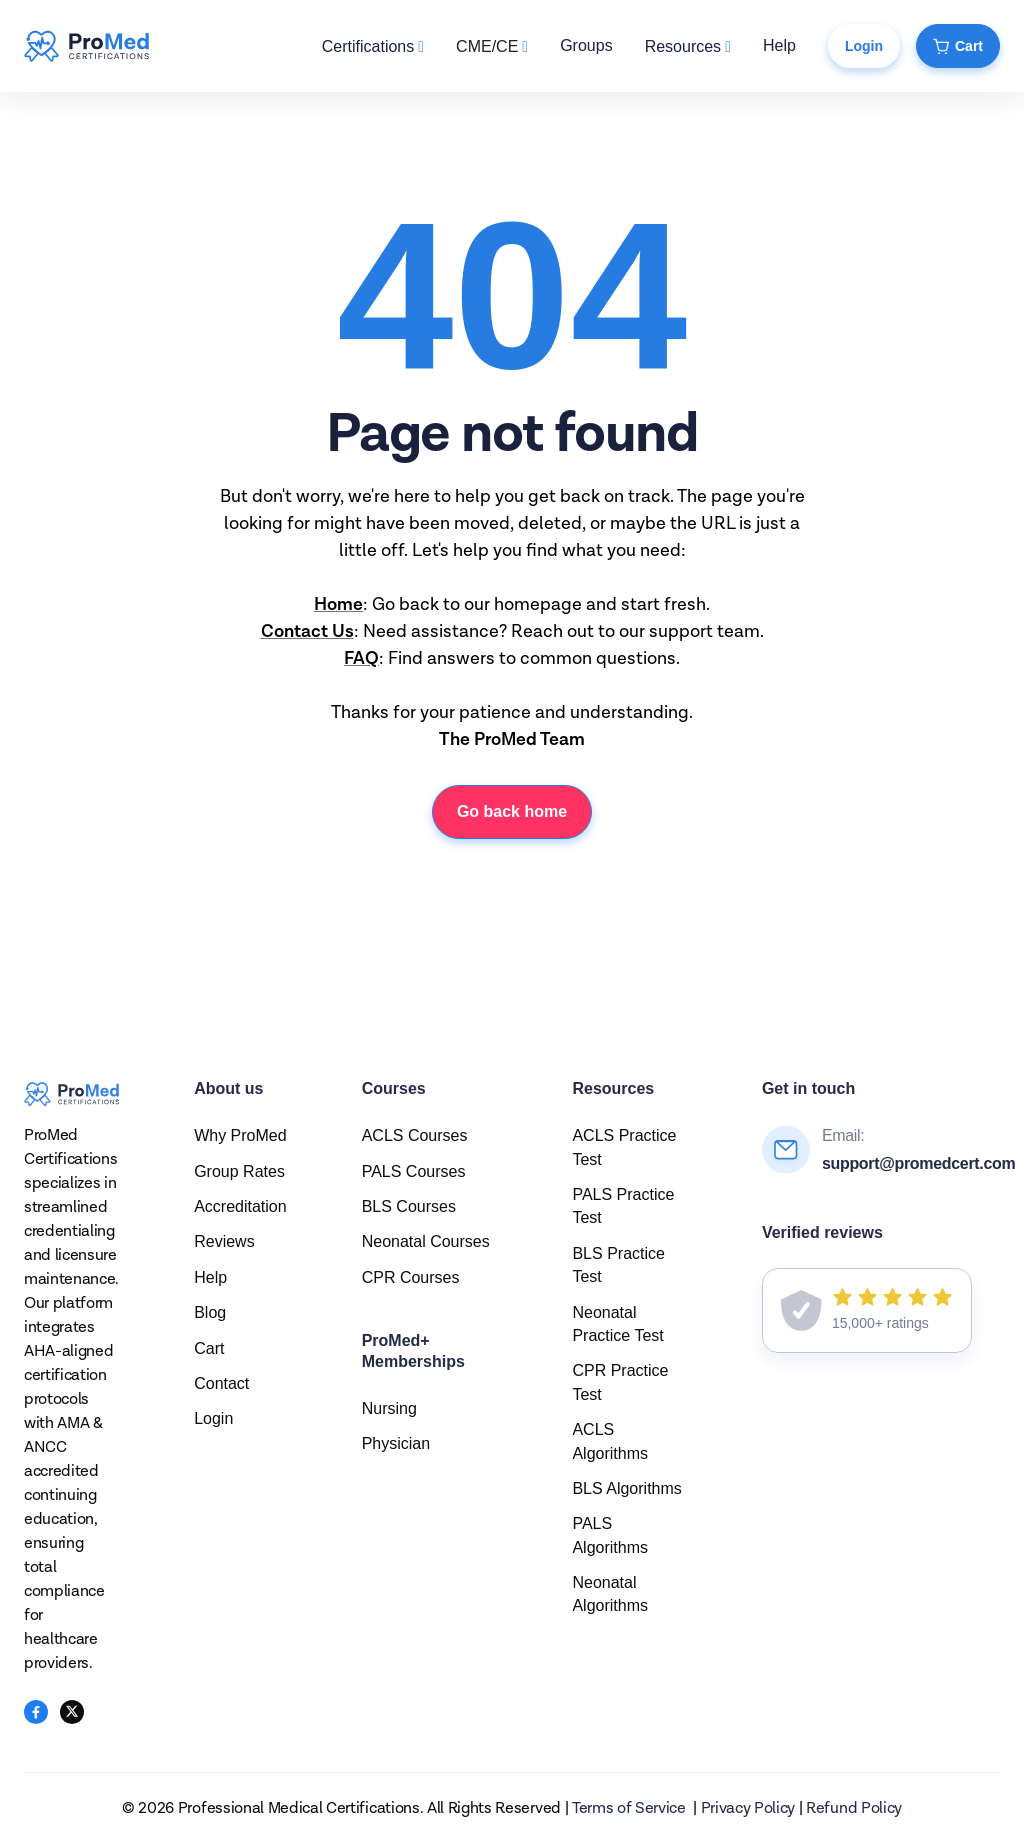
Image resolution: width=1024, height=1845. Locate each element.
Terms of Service (629, 1809)
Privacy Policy (748, 1809)
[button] (373, 46)
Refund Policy (854, 1809)
